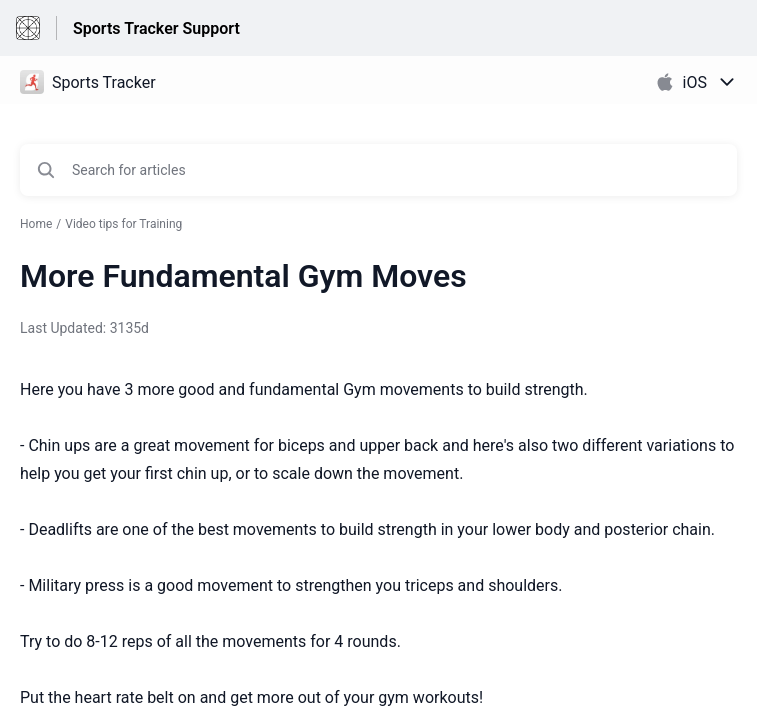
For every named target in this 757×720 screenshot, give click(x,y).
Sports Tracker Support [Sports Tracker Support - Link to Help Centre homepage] (156, 28)
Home (36, 224)
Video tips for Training (123, 224)
